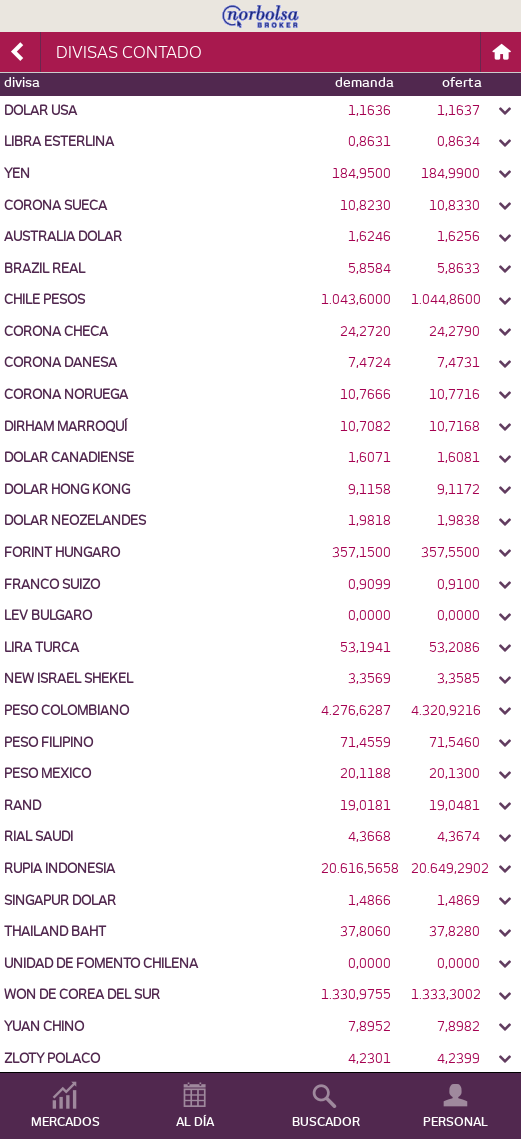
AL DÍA (195, 1122)
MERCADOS (65, 1122)
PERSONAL (455, 1122)
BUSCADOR (326, 1122)
